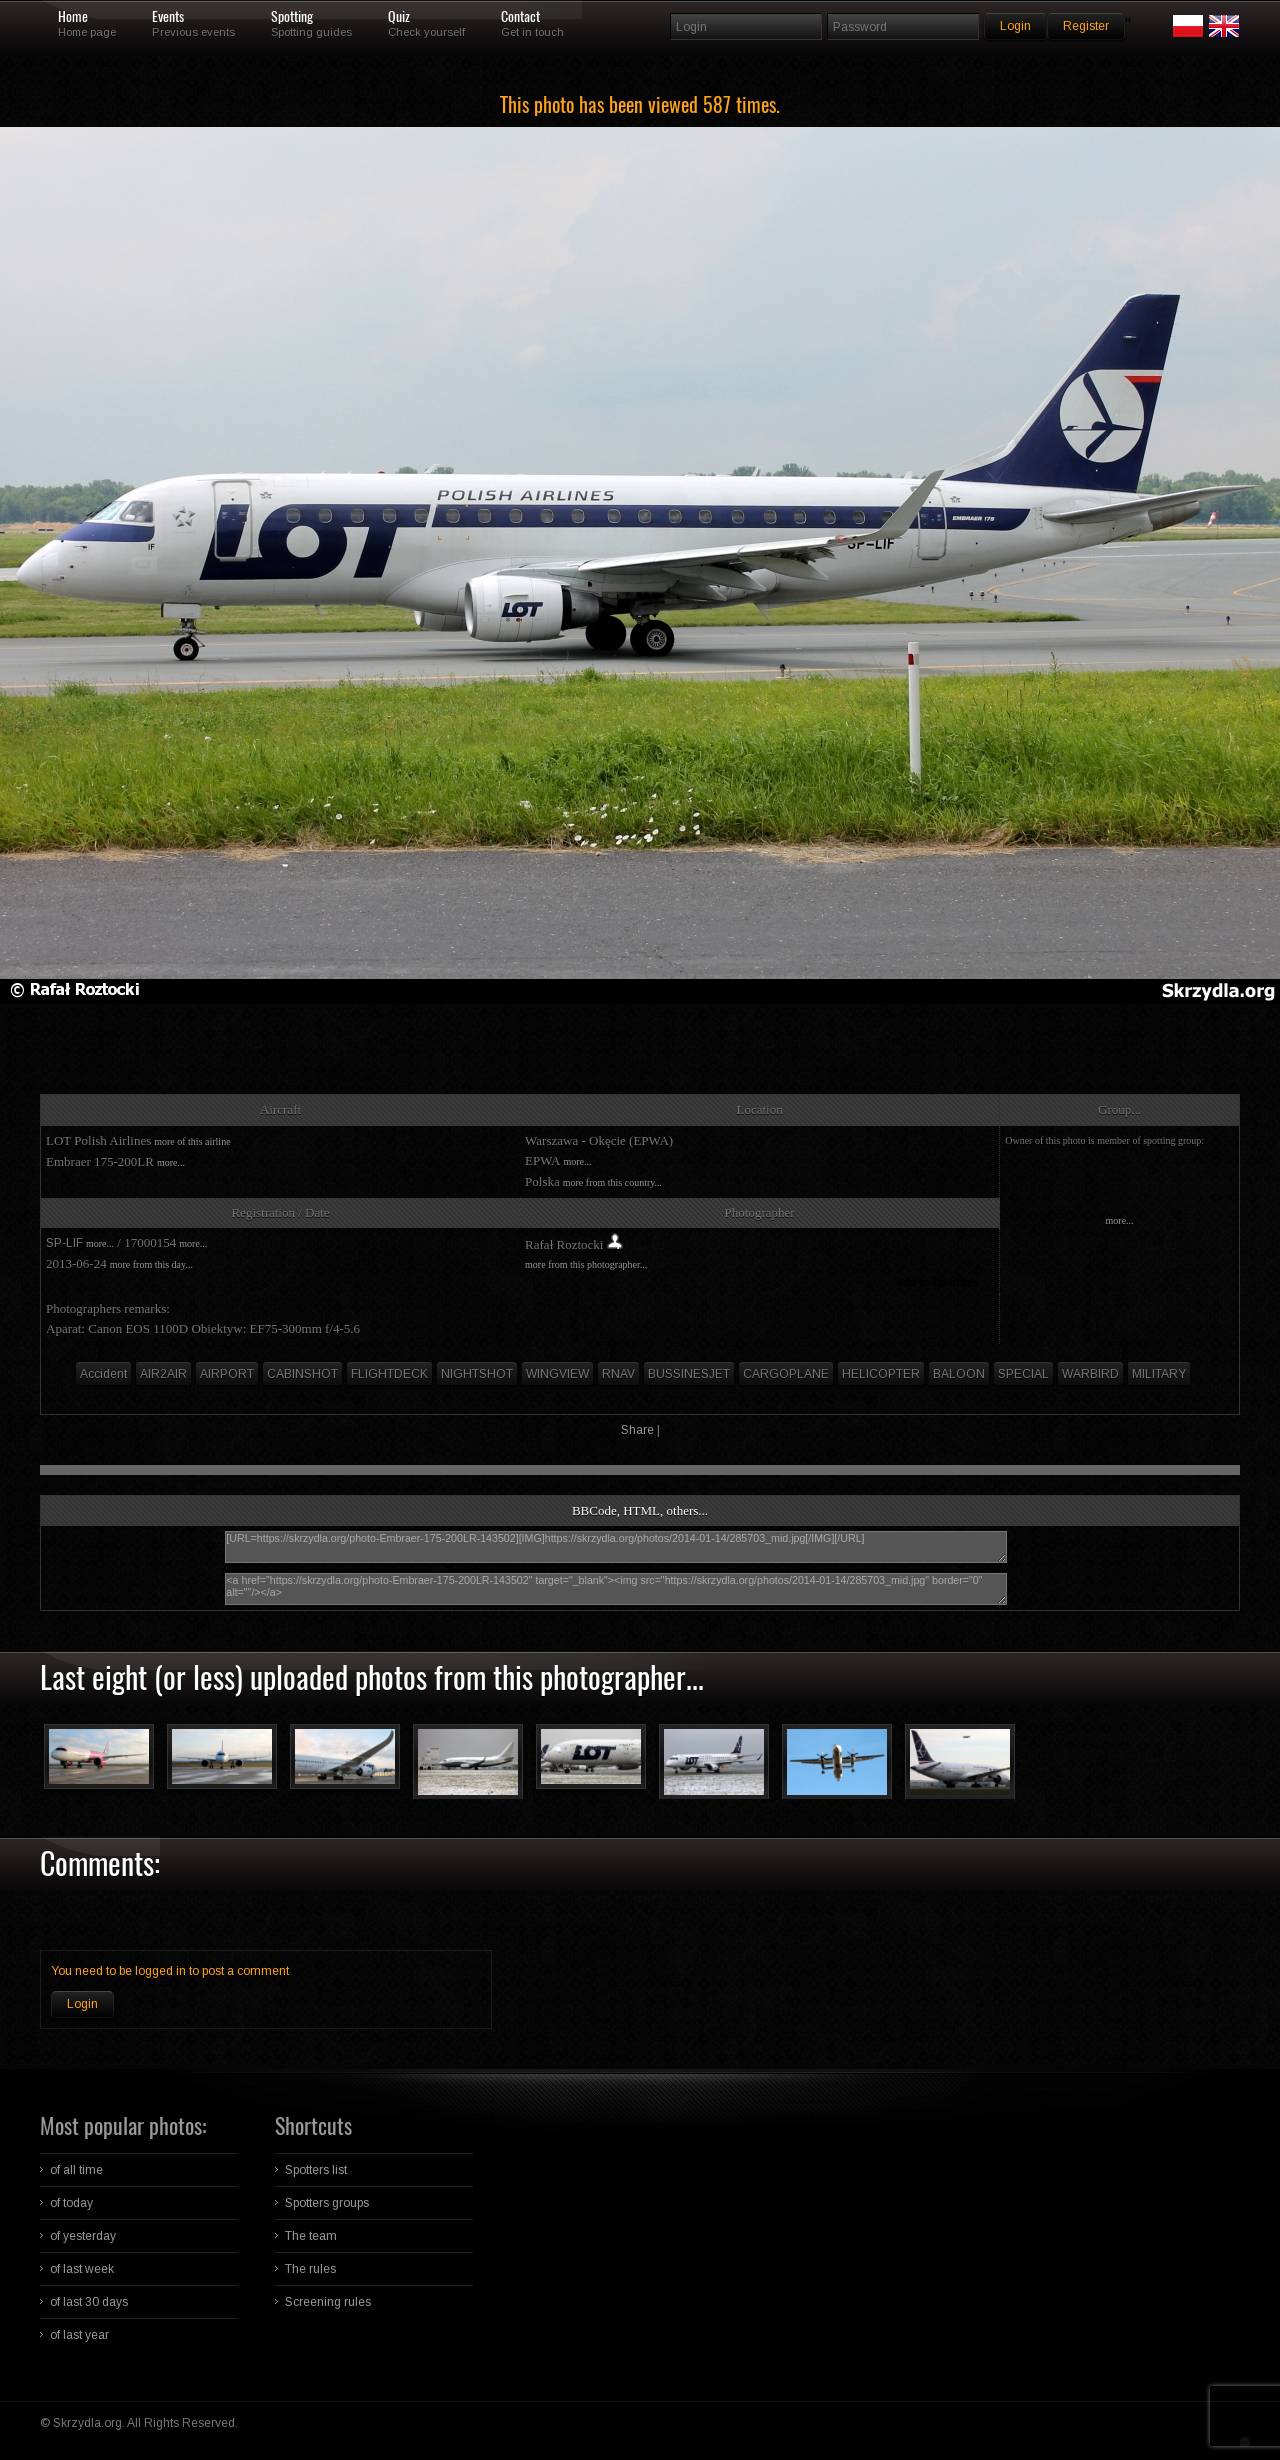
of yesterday (83, 2236)
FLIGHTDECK (389, 1374)
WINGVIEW (557, 1374)
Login (82, 2004)
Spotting (292, 17)
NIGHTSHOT (477, 1374)
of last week (82, 2269)
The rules (310, 2269)
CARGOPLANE (786, 1374)
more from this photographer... (586, 1264)
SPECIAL (1023, 1374)
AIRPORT (227, 1374)
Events (168, 17)
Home (73, 17)
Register (1086, 26)
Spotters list (316, 2170)
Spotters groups (327, 2203)
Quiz (399, 17)
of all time (76, 2170)
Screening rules (328, 2302)
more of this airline (192, 1141)
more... (171, 1162)
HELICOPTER (881, 1374)
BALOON (959, 1374)
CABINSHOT (302, 1374)
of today (71, 2203)
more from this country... (612, 1182)
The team (311, 2236)
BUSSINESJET (689, 1374)
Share (637, 1430)
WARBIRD (1090, 1374)
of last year (79, 2335)
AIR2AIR (163, 1374)
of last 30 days (89, 2302)
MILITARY (1159, 1374)
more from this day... (151, 1264)
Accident (103, 1374)
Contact (520, 17)
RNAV (618, 1374)
